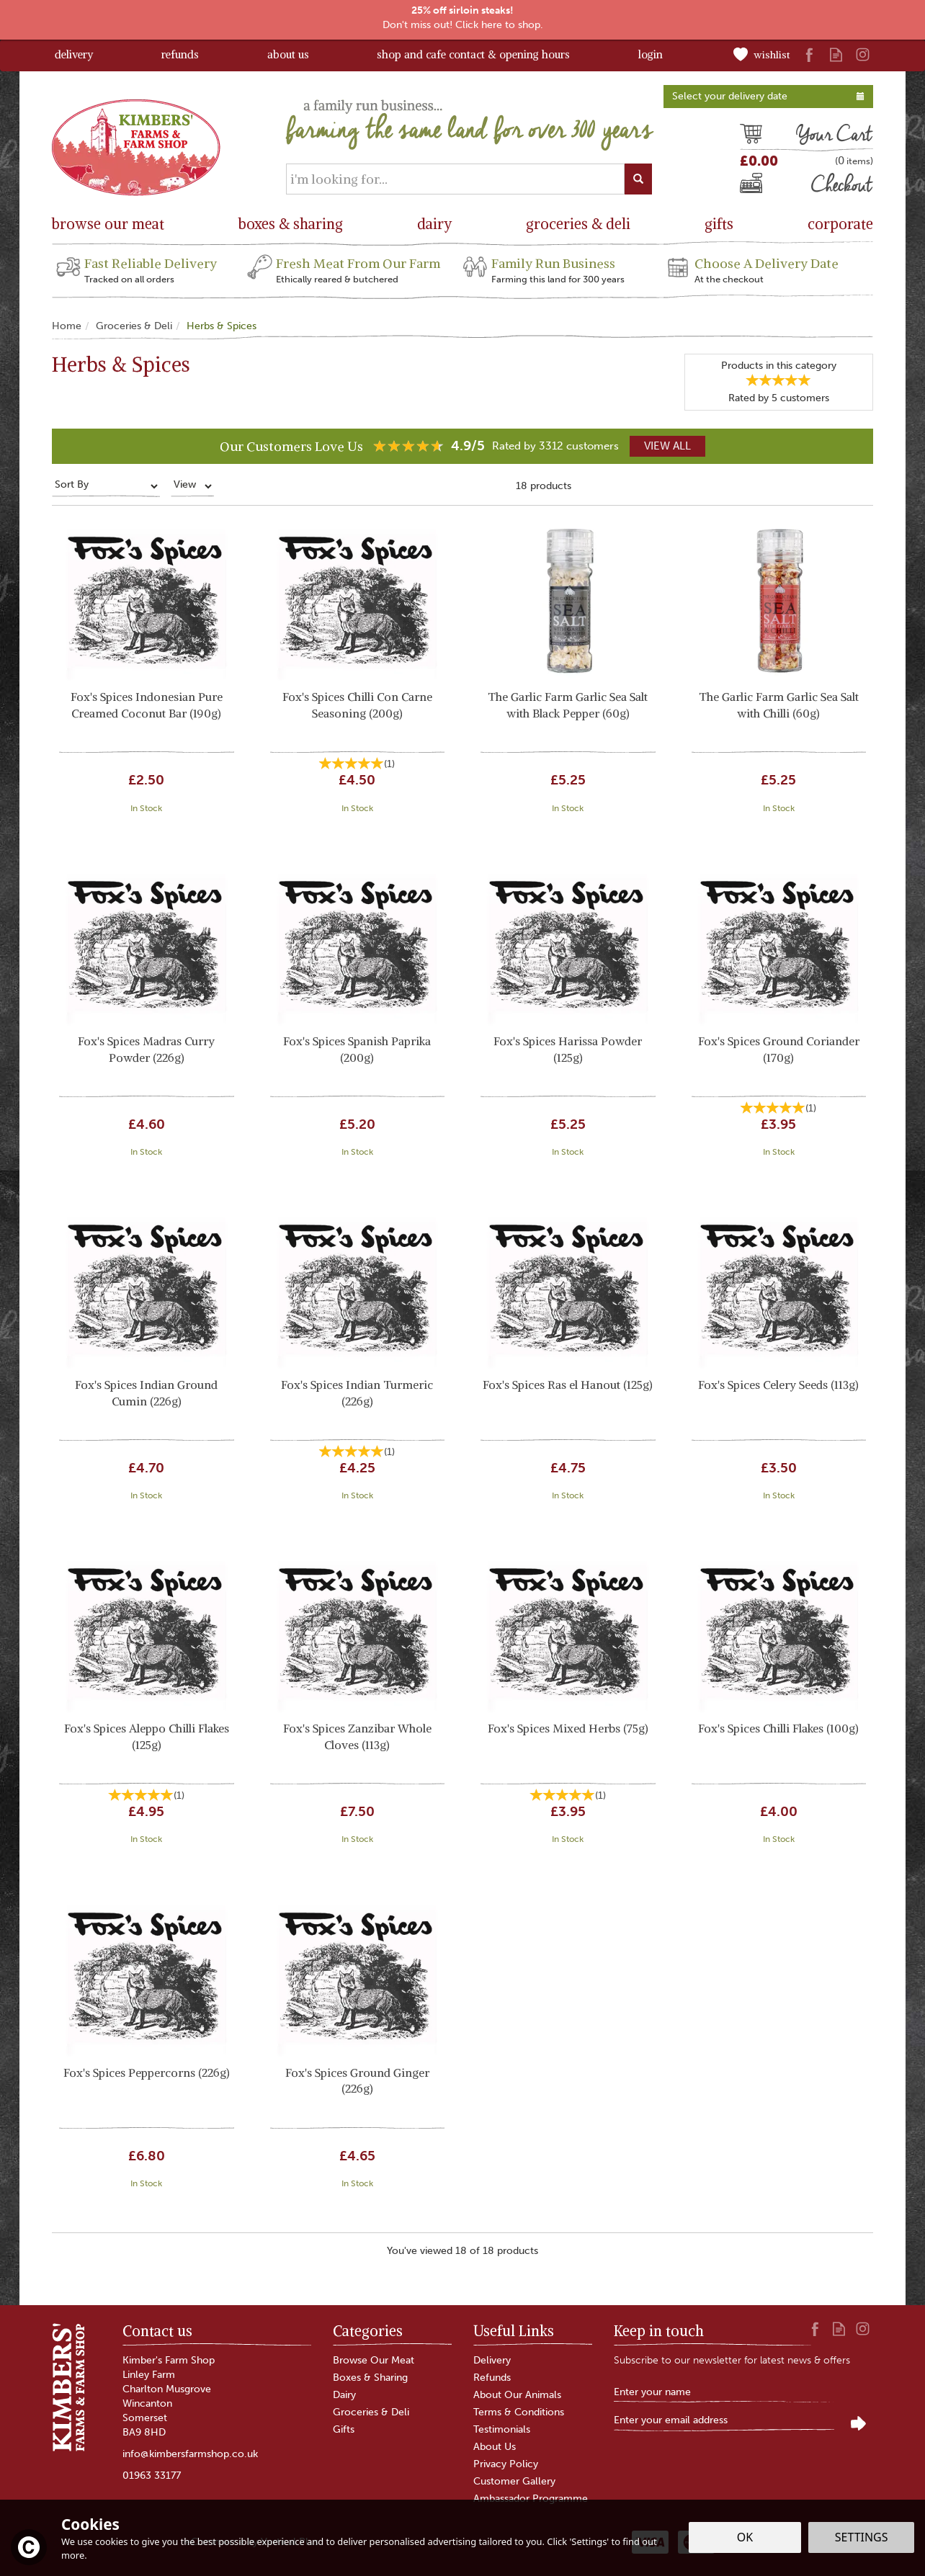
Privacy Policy (505, 2464)
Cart (750, 136)
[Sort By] (106, 486)
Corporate (840, 224)
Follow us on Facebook (809, 54)
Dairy (344, 2395)
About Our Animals (517, 2395)
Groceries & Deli (371, 2412)
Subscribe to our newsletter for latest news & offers (732, 2360)
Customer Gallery (514, 2481)
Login (650, 54)
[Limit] (192, 486)
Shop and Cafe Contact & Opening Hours (473, 54)
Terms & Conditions (518, 2412)
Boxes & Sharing (370, 2377)
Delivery (492, 2360)
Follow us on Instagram (862, 54)
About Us (494, 2447)
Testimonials (501, 2429)
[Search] (455, 179)
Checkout (764, 186)
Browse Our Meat (373, 2360)
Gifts (343, 2429)
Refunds (492, 2377)
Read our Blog (836, 54)
